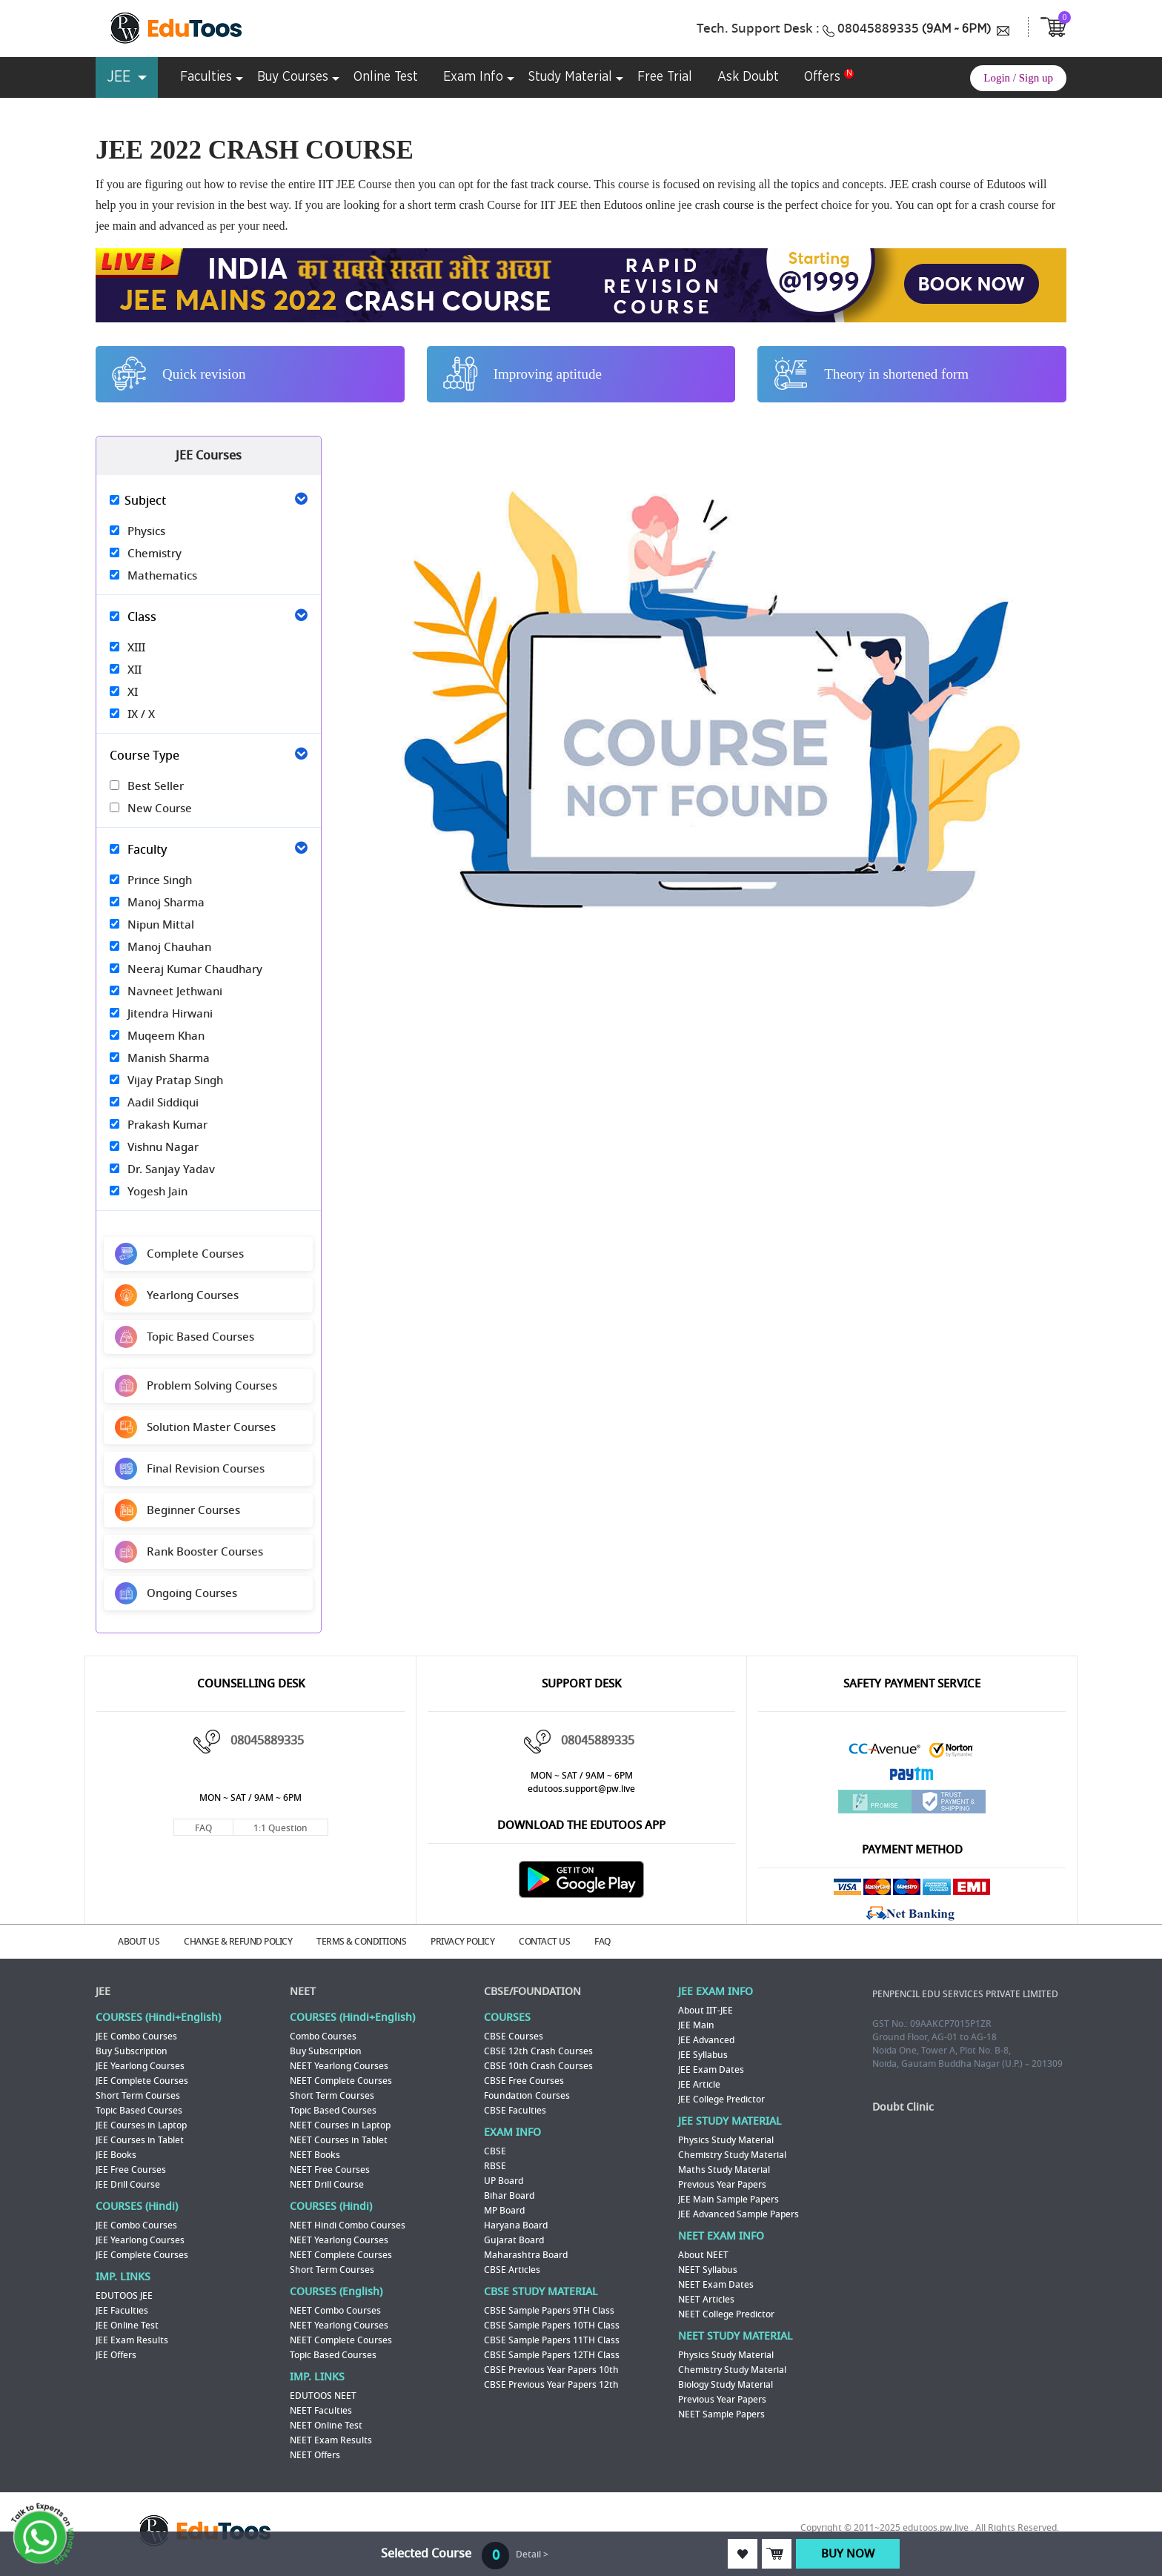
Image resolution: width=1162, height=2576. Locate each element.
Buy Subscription (131, 2051)
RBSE (495, 2166)
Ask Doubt (748, 77)
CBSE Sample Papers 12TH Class (552, 2355)
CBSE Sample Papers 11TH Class (552, 2340)
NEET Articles (706, 2299)
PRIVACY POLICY (462, 1941)
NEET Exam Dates (716, 2284)
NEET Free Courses (330, 2170)
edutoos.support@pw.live (581, 1789)
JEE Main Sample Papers (728, 2199)
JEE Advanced (706, 2040)
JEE (103, 1991)
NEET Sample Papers (721, 2414)
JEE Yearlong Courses (140, 2066)
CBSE (495, 2151)
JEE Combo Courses (136, 2036)
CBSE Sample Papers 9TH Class (549, 2310)
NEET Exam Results (331, 2440)
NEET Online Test (326, 2425)
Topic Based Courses (139, 2110)
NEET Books (315, 2155)
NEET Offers (315, 2455)
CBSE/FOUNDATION (532, 1991)
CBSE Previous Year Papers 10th (551, 2370)
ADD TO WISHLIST (742, 2554)
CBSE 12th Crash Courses (538, 2051)
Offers (822, 77)
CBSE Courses (513, 2036)
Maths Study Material (724, 2170)
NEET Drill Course (327, 2184)
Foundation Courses (527, 2095)
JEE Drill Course (128, 2184)
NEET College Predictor (726, 2314)
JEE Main (696, 2025)
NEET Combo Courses (335, 2310)
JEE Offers (116, 2355)
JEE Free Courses (131, 2170)
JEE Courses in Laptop (141, 2125)
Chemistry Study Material (732, 2155)
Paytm (912, 1777)
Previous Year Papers (722, 2184)
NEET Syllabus (707, 2270)
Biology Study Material (725, 2384)
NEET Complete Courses (341, 2081)
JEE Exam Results (132, 2340)
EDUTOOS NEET (323, 2396)
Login (996, 78)
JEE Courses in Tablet (140, 2140)
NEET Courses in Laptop (340, 2125)
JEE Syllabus (703, 2055)
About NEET (703, 2255)
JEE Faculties (122, 2310)
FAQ (203, 1828)
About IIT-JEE (705, 2010)
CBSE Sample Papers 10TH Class (552, 2325)
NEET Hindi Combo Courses (347, 2225)
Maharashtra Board (526, 2255)
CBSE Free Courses (524, 2081)
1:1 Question (280, 1828)
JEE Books (116, 2155)
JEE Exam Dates (711, 2070)
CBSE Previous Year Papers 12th (551, 2384)
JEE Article (699, 2084)
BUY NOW (847, 2554)
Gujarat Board (514, 2240)
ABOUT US (138, 1941)
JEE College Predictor (721, 2099)
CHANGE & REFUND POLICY (238, 1941)
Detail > (532, 2554)
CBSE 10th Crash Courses (538, 2066)
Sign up (1036, 78)
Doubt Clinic (903, 2107)
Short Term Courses (138, 2095)
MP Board (504, 2210)
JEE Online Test (127, 2325)
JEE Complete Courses (142, 2081)
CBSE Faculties (515, 2110)
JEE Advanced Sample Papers (738, 2214)
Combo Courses (323, 2036)
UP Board (503, 2181)
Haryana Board (516, 2225)
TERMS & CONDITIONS (361, 1941)
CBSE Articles (512, 2270)
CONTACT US (544, 1941)
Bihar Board (509, 2195)
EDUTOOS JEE (124, 2296)
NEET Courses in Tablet (339, 2140)
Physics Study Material (726, 2140)
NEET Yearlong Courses (339, 2066)
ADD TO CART (776, 2554)
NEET (303, 1991)
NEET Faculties (321, 2410)
